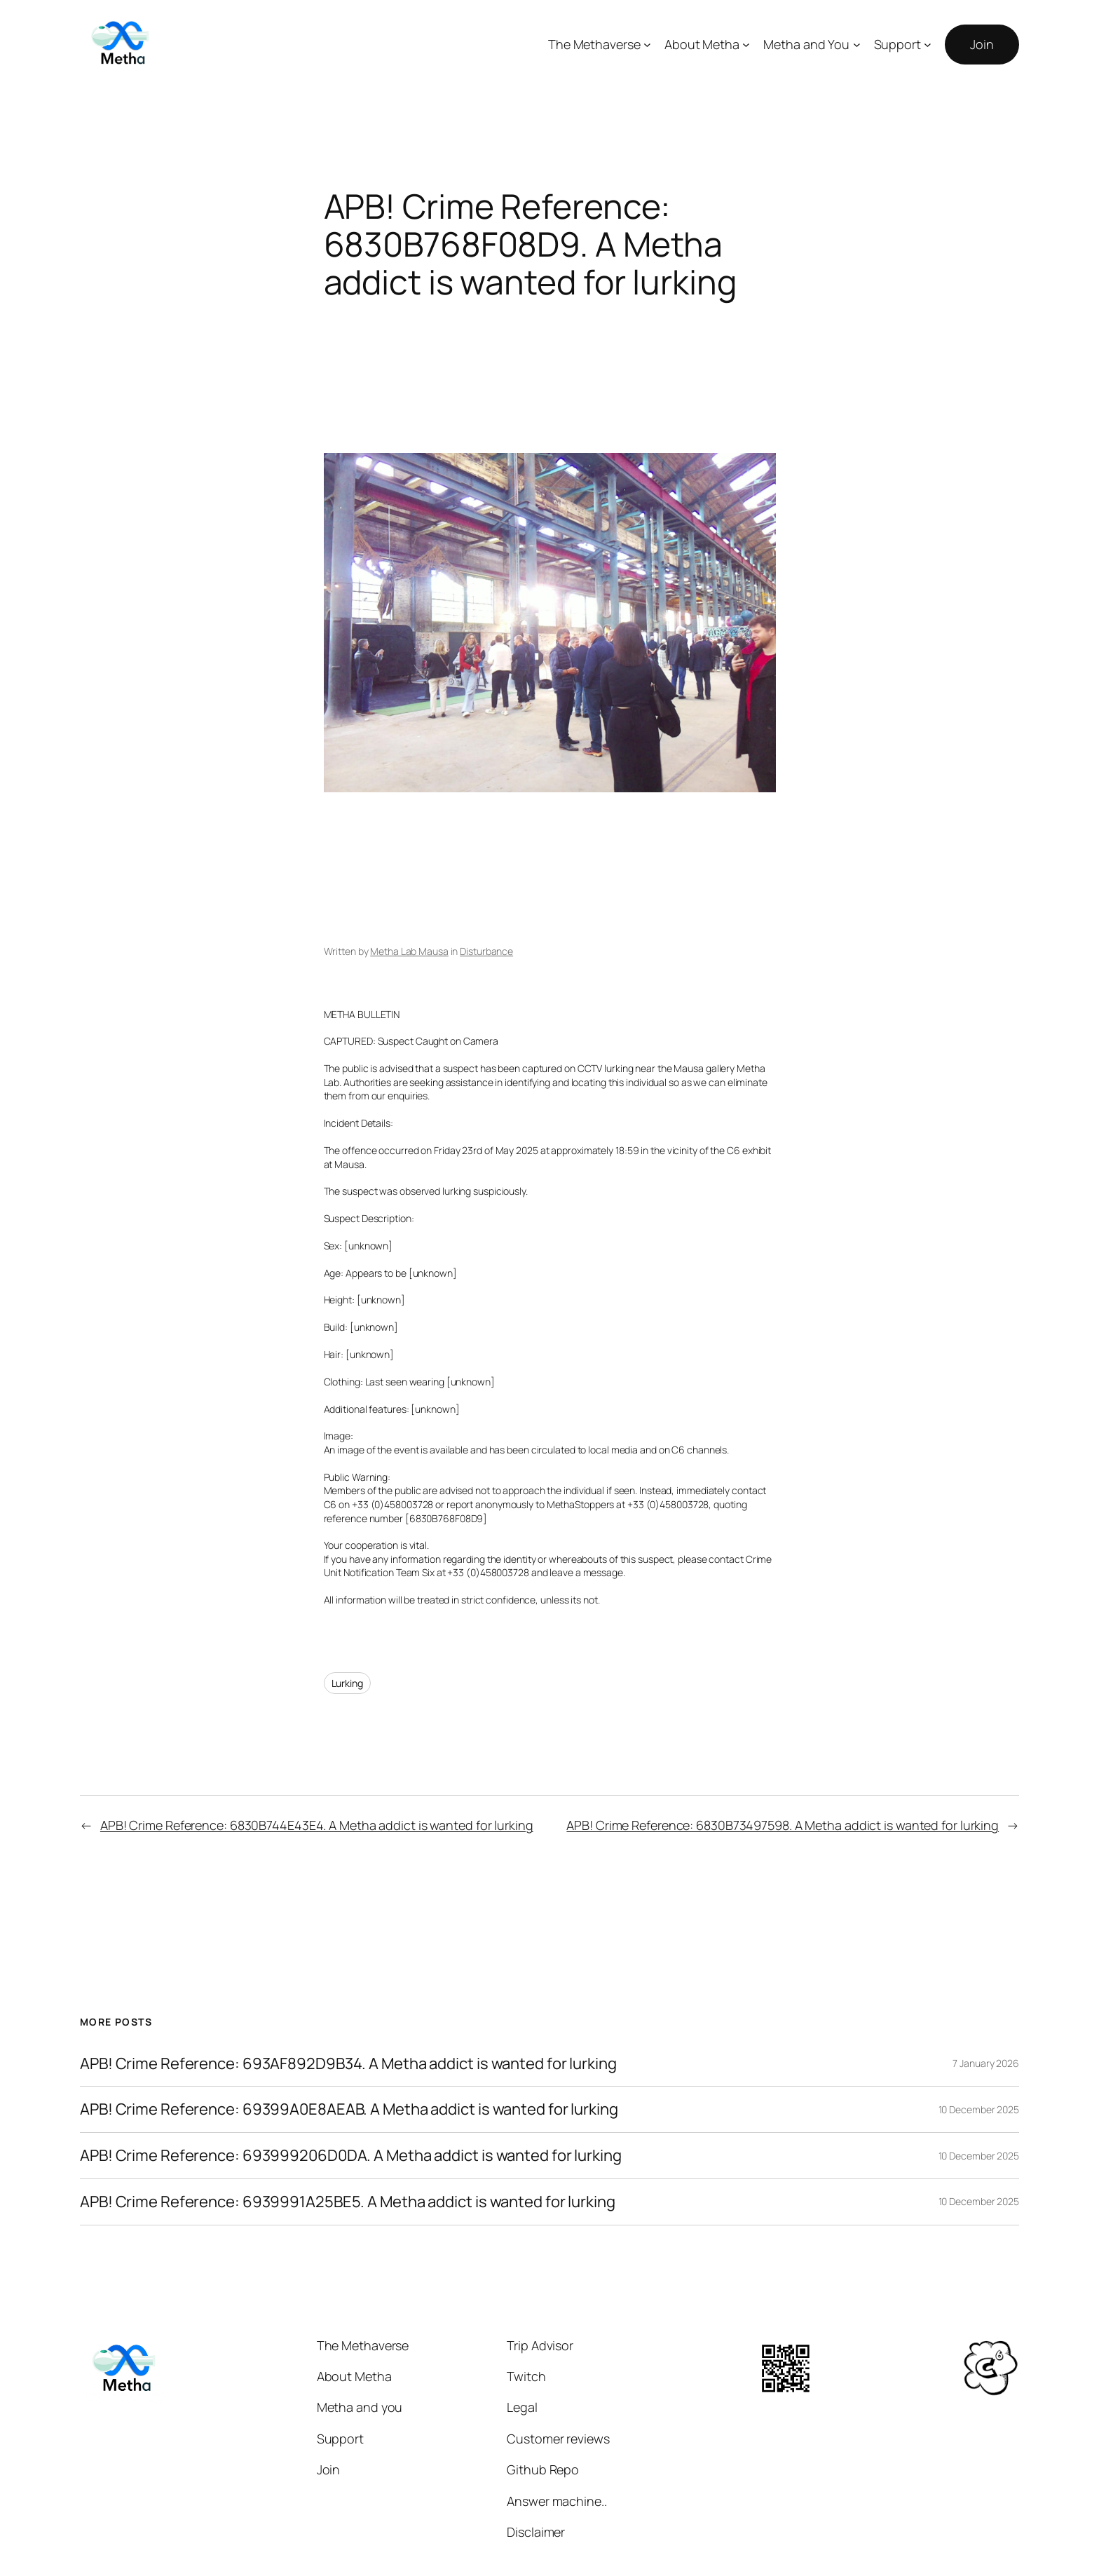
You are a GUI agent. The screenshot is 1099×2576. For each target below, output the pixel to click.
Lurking (347, 1683)
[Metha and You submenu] (857, 44)
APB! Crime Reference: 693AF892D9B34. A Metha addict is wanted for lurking (348, 2064)
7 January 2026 (986, 2063)
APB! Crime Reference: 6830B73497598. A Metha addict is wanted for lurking (782, 1825)
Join (982, 44)
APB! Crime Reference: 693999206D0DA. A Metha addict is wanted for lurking (351, 2155)
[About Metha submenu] (746, 44)
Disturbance (486, 951)
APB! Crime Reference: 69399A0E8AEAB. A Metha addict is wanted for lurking (349, 2109)
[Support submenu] (927, 44)
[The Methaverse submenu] (647, 44)
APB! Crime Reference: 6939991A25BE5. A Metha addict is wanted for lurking (347, 2202)
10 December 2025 (978, 2109)
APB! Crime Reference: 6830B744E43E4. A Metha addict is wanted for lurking (316, 1825)
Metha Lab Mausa (409, 951)
